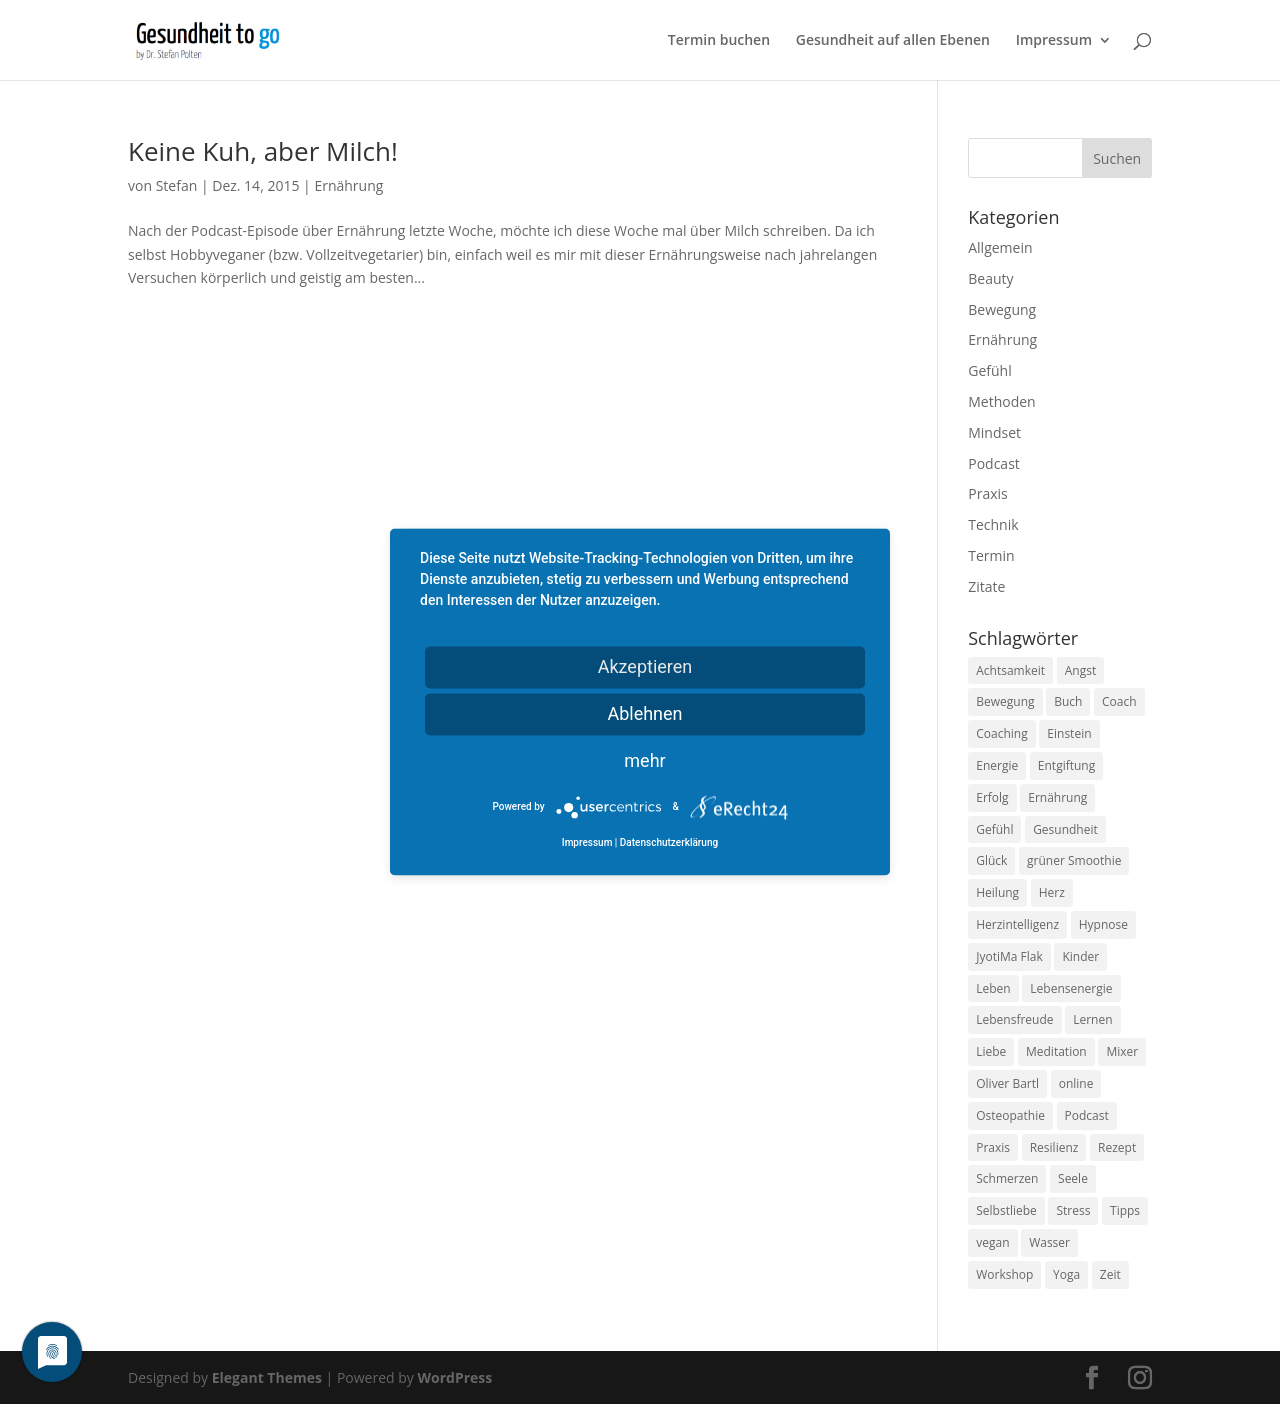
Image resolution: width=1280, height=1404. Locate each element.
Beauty (990, 278)
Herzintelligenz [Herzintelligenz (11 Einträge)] (1017, 924)
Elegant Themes (267, 1377)
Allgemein (1000, 247)
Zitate (986, 586)
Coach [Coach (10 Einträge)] (1119, 701)
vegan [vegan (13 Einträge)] (992, 1242)
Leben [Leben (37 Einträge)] (993, 988)
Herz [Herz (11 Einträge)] (1052, 892)
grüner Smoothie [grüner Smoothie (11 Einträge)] (1074, 860)
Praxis (987, 493)
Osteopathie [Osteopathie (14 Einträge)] (1010, 1115)
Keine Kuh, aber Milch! (263, 151)
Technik (993, 524)
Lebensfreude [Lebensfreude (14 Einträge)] (1014, 1019)
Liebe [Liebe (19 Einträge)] (991, 1051)
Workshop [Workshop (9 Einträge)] (1004, 1274)
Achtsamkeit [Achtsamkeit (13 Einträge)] (1010, 670)
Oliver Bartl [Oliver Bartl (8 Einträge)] (1007, 1083)
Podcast (994, 463)
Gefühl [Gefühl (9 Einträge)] (994, 829)
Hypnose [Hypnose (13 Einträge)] (1103, 924)
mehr (644, 760)
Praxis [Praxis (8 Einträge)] (993, 1147)
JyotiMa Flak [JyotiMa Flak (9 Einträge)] (1009, 956)
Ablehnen (644, 713)
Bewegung (1002, 309)
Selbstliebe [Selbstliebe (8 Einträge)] (1006, 1210)
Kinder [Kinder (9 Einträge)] (1080, 956)
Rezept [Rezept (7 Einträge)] (1117, 1147)
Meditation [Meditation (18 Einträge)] (1056, 1051)
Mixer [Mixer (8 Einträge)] (1122, 1051)
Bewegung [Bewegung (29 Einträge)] (1005, 701)
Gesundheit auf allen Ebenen (893, 41)
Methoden (1001, 401)
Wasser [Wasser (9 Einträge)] (1049, 1242)
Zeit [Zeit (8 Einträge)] (1110, 1274)
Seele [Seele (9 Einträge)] (1073, 1178)
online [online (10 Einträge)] (1076, 1083)
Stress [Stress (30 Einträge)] (1073, 1210)
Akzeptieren (645, 666)
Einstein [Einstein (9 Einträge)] (1069, 733)
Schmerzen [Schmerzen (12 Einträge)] (1007, 1178)
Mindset (994, 432)
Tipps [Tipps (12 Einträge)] (1125, 1210)
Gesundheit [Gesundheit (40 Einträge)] (1065, 829)
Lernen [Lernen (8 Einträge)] (1092, 1019)
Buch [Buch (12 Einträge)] (1068, 701)
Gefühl (989, 370)
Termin (991, 555)
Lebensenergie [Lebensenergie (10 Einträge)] (1071, 988)
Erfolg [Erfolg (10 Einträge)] (992, 797)
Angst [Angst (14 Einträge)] (1080, 670)
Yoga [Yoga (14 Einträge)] (1066, 1274)
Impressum (1054, 41)
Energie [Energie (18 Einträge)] (997, 765)
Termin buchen (719, 41)
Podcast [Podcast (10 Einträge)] (1087, 1115)
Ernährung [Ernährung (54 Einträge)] (1057, 797)
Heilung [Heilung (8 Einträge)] (997, 892)
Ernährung (348, 185)
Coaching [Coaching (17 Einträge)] (1001, 733)
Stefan (177, 185)
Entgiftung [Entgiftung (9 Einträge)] (1066, 765)
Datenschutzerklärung (669, 843)
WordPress (454, 1377)
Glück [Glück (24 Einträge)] (991, 860)
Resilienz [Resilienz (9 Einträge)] (1054, 1147)
